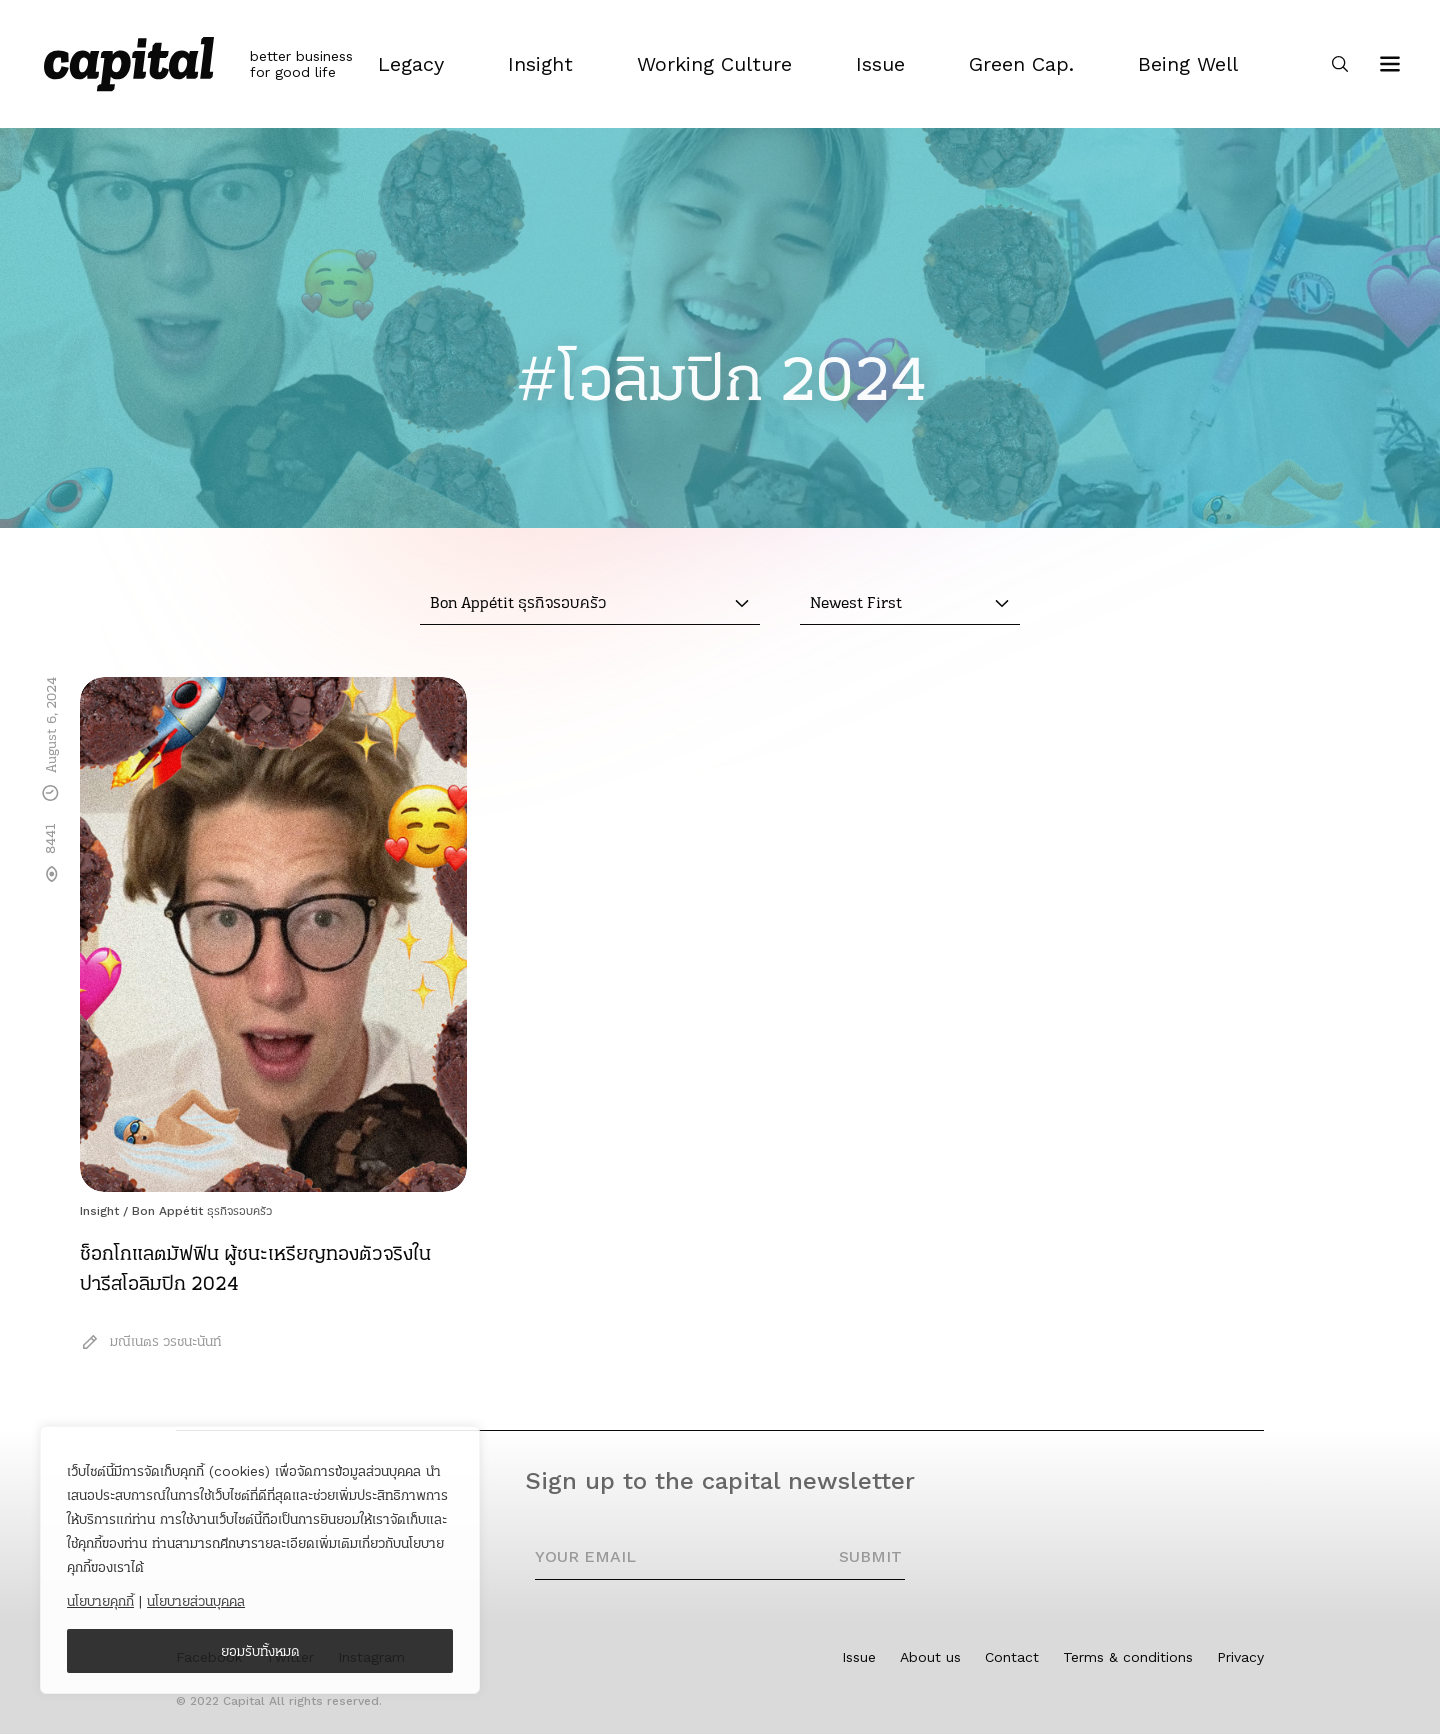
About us (930, 1657)
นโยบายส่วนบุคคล (196, 1601)
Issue (859, 1657)
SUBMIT (870, 1556)
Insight (99, 1211)
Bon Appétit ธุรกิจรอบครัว (202, 1211)
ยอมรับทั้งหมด (260, 1651)
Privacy (1240, 1657)
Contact (1012, 1657)
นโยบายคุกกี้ (100, 1601)
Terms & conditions (1128, 1657)
